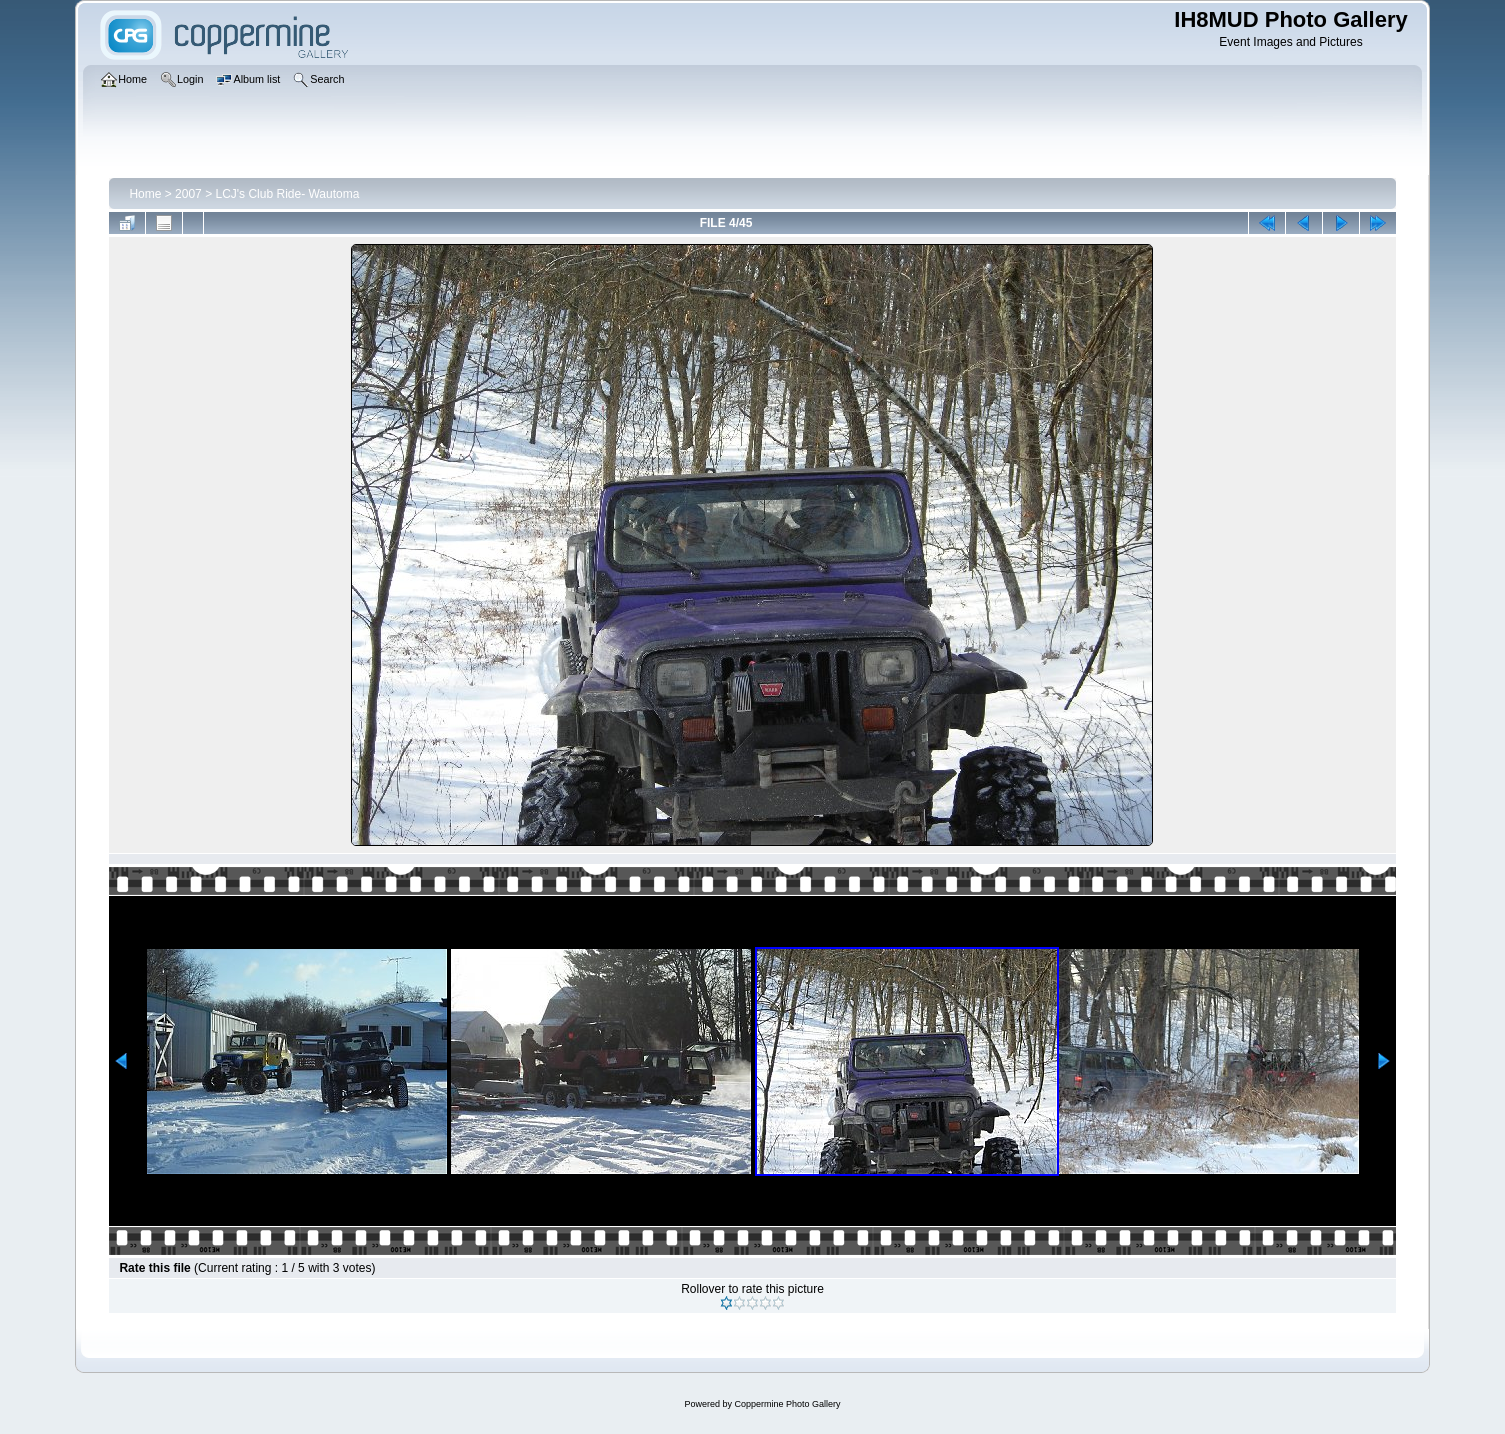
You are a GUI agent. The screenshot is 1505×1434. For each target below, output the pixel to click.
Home (145, 194)
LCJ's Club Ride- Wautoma (287, 194)
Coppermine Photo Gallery (787, 1404)
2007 (188, 194)
